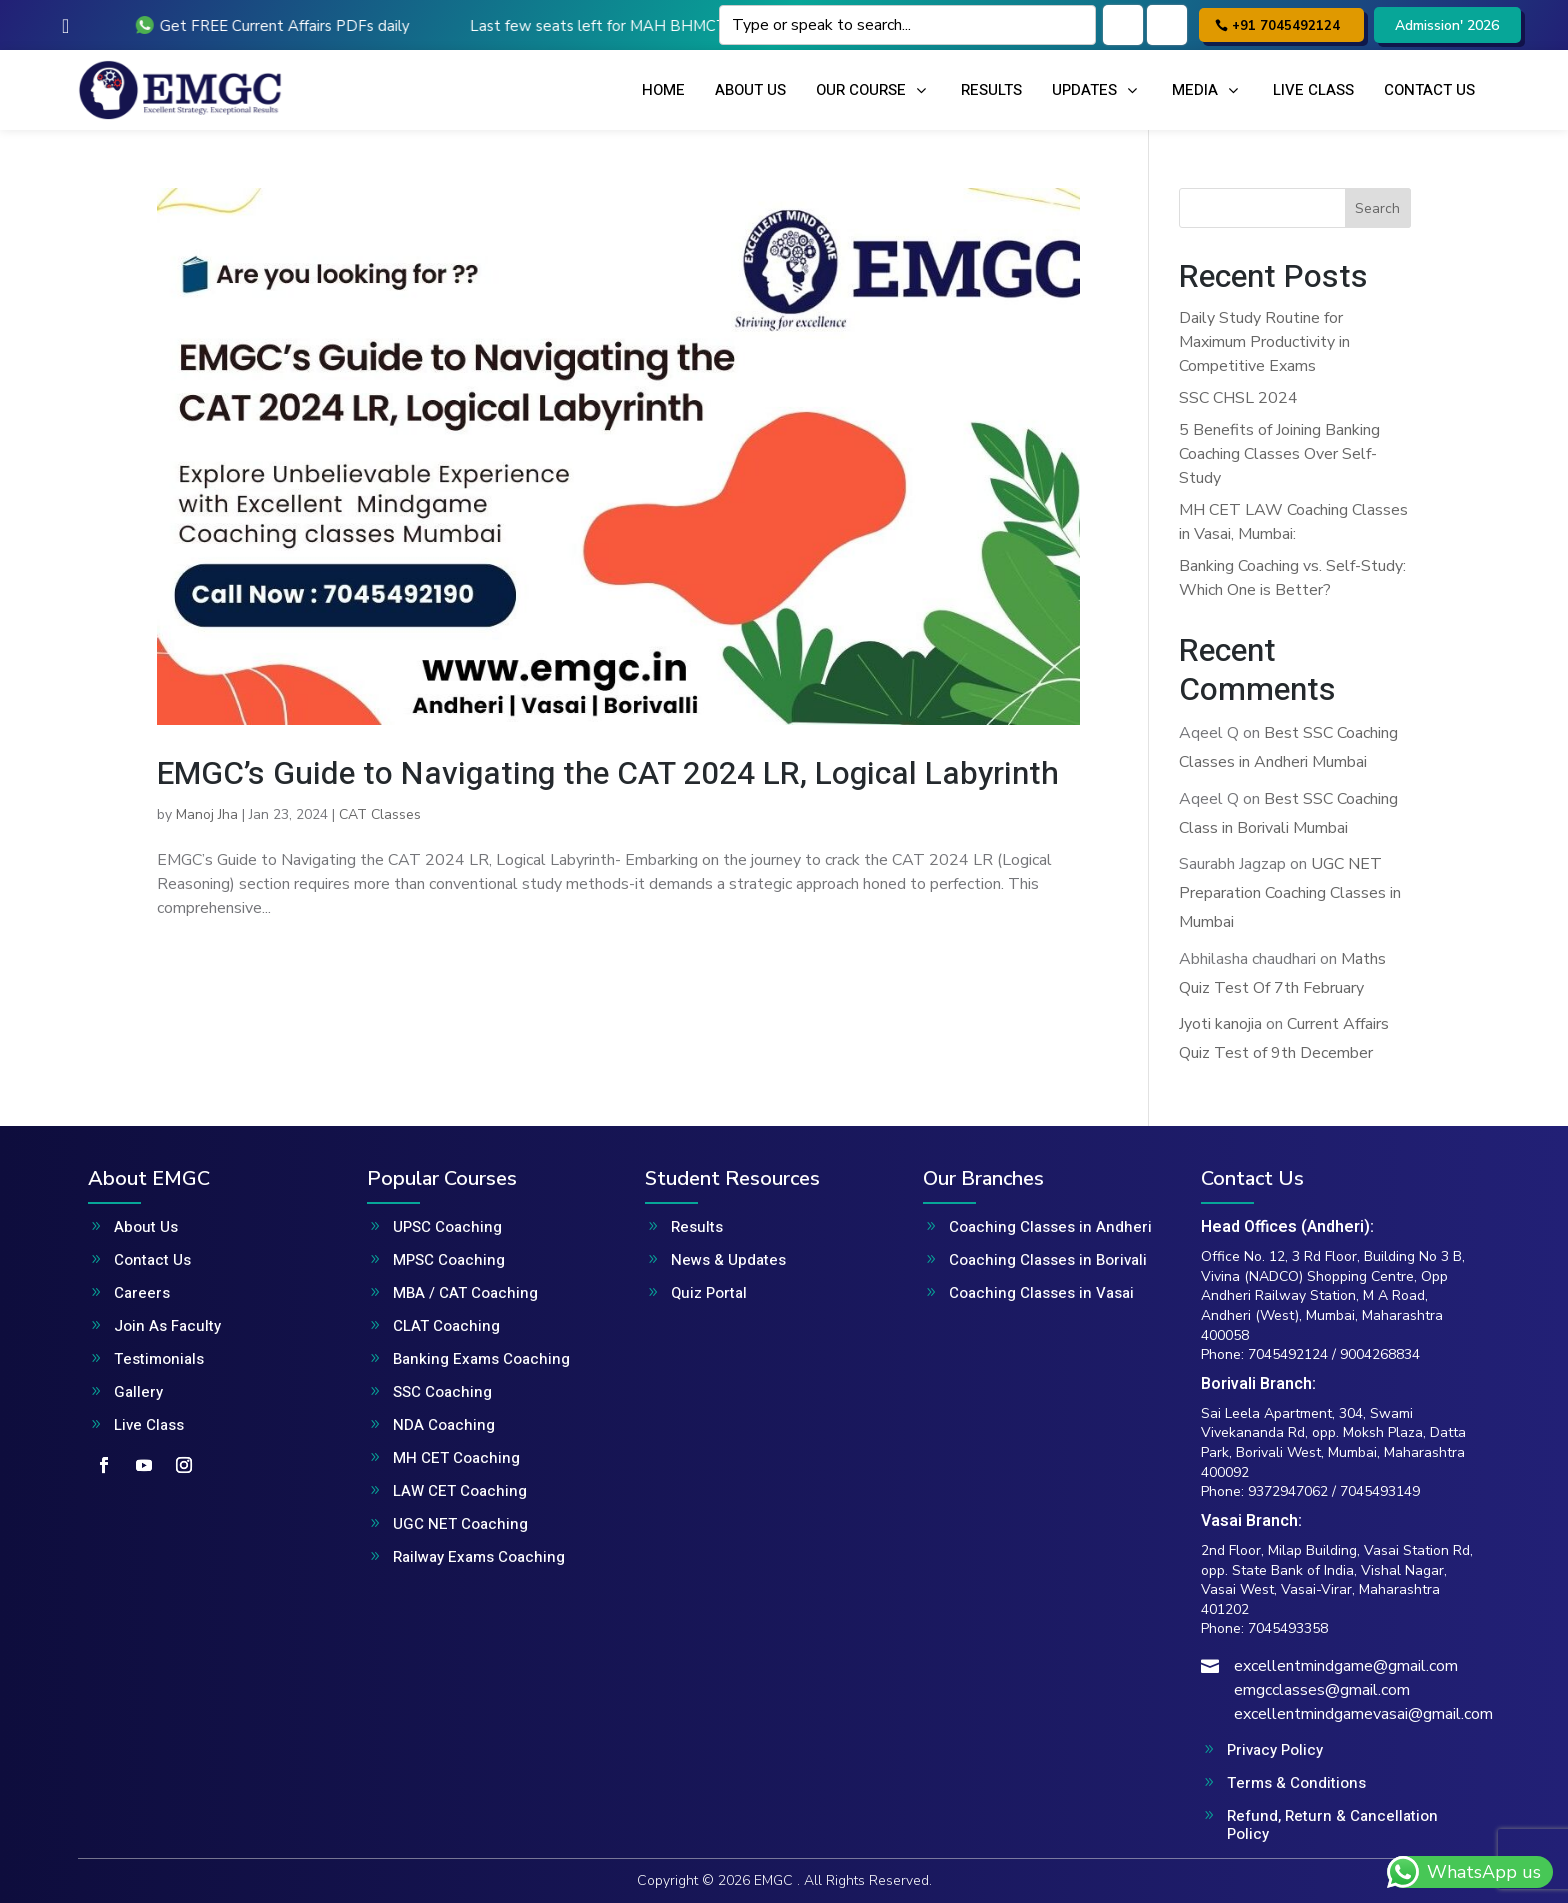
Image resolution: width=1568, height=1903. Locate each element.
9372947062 (1288, 1491)
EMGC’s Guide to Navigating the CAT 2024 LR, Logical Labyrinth (608, 773)
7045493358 (1288, 1628)
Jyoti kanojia (1220, 1024)
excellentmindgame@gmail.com (1346, 1666)
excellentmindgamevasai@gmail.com (1363, 1714)
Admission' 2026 (1447, 25)
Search (1377, 208)
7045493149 (1380, 1491)
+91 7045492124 (1286, 26)
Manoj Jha (207, 814)
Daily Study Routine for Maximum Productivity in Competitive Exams (1264, 342)
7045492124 (1288, 1354)
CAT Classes (380, 814)
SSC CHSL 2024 (1238, 398)
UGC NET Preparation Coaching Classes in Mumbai (1290, 893)
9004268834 (1380, 1354)
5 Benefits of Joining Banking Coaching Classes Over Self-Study (1279, 454)
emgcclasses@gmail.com (1322, 1690)
